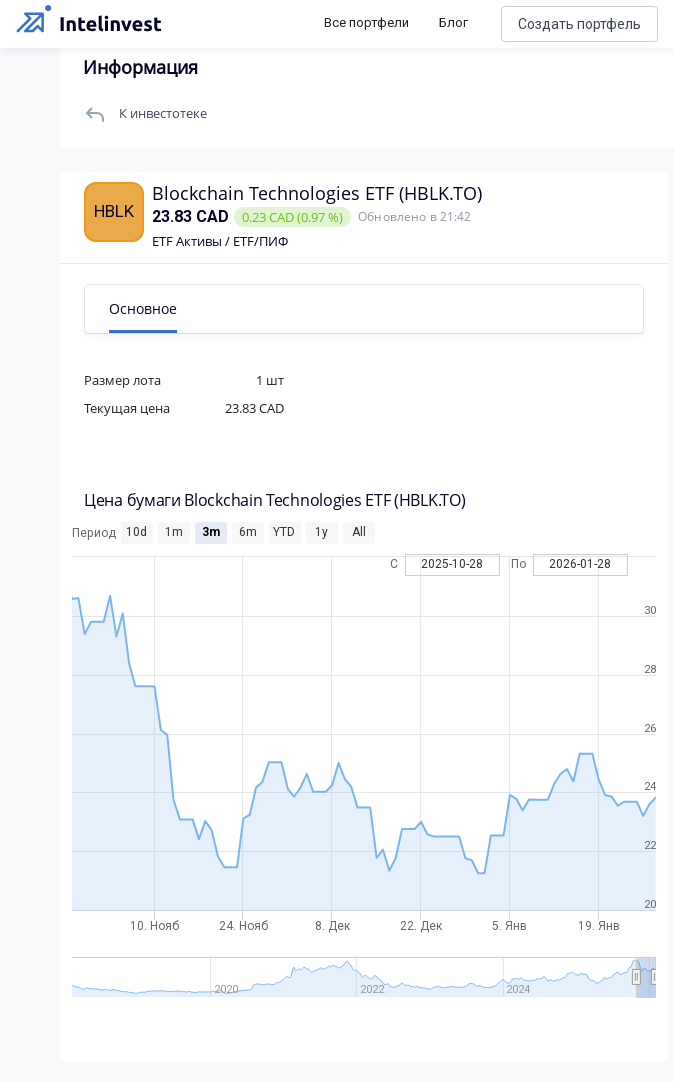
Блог (453, 22)
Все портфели (366, 22)
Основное (143, 308)
